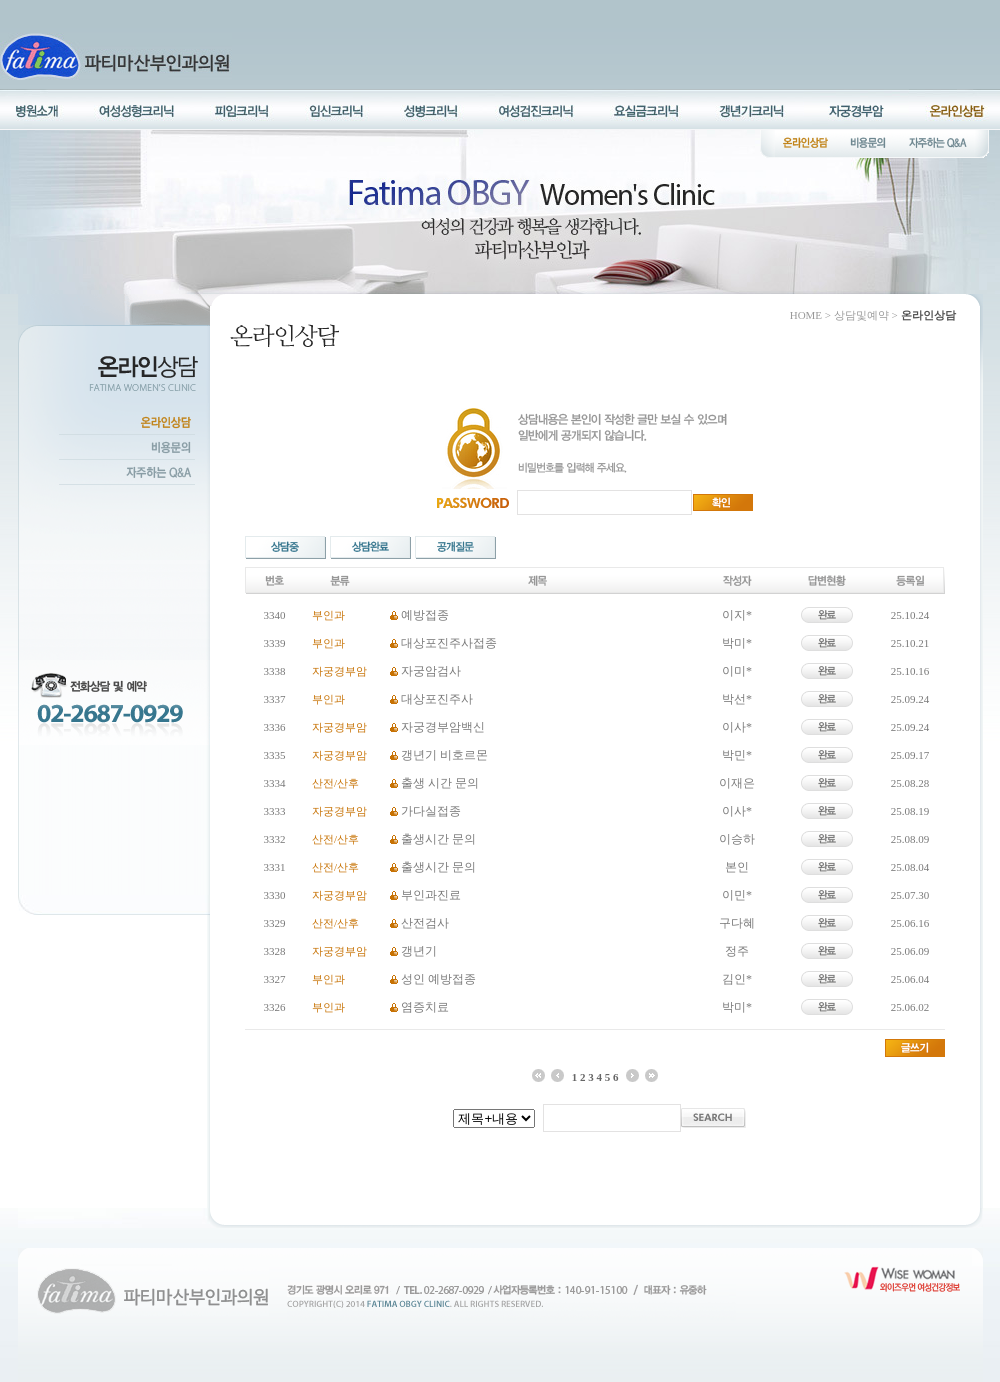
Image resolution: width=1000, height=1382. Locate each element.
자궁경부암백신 (443, 727)
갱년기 (419, 951)
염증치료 (425, 1007)
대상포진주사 (437, 699)
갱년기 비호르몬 (444, 755)
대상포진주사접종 (449, 643)
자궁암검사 (431, 671)
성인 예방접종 (438, 979)
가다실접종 (431, 811)
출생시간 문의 (438, 839)
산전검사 (425, 923)
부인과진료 (431, 895)
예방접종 (425, 615)
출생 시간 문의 (440, 783)
